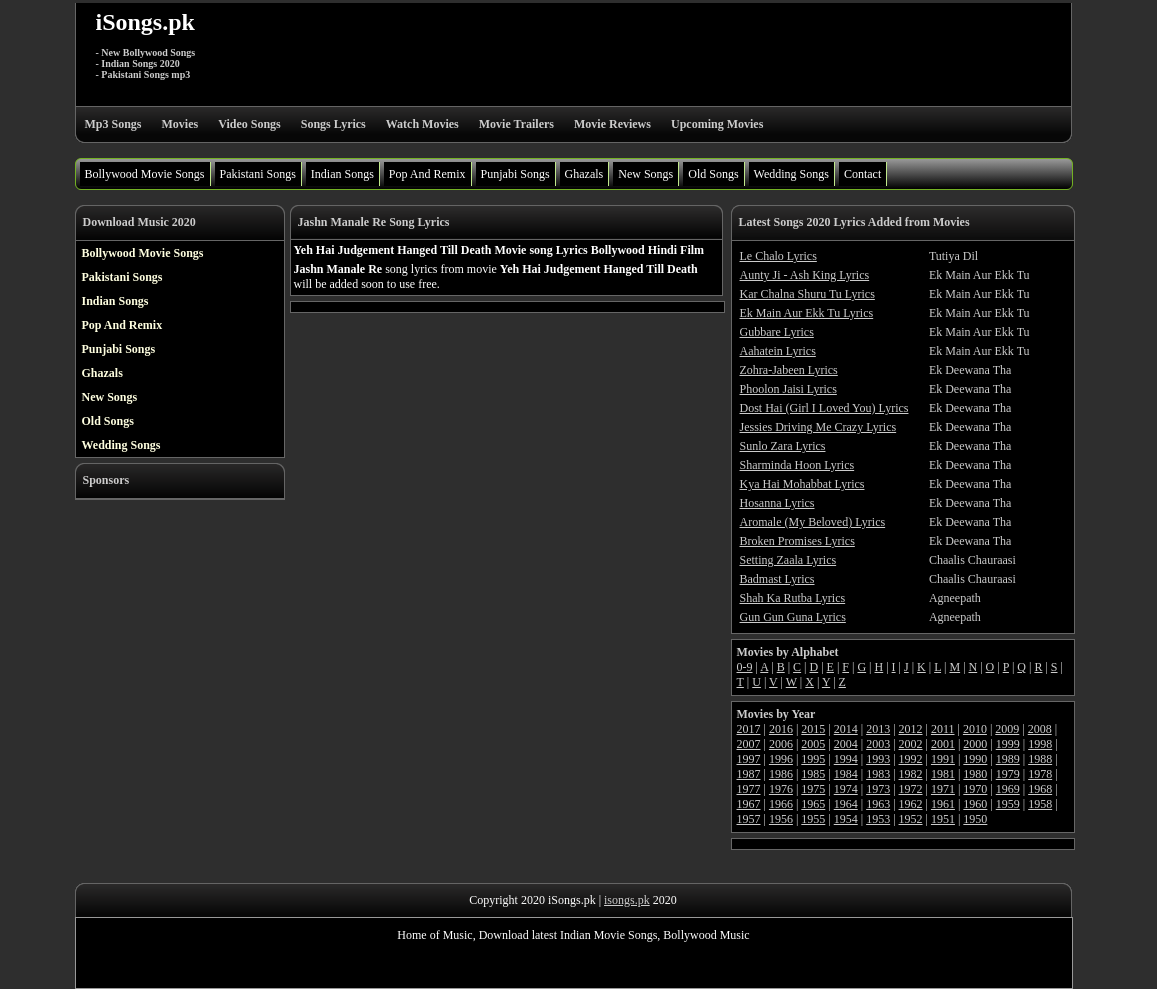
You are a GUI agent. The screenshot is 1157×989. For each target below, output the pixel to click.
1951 (943, 819)
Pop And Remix (427, 174)
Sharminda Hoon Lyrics (797, 465)
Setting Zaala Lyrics (788, 560)
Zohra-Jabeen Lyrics (789, 370)
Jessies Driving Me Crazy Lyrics (818, 427)
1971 (943, 789)
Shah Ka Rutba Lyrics (793, 598)
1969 (1008, 789)
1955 (813, 819)
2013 (878, 729)
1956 (781, 819)
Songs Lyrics (333, 124)
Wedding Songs (791, 174)
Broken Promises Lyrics (797, 541)
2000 (975, 744)
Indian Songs (342, 174)
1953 (878, 819)
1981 (943, 774)
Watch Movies (422, 124)
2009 (1007, 729)
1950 (975, 819)
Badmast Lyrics (777, 579)
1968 (1040, 789)
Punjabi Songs (515, 174)
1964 (846, 804)
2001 (943, 744)
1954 (846, 819)
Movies (180, 124)
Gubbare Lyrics (777, 332)
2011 (943, 729)
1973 (878, 789)
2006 (781, 744)
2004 (846, 744)
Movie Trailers (516, 124)
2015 (813, 729)
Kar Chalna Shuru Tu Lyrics (807, 294)
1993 (878, 759)
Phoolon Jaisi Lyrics (788, 389)
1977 (749, 789)
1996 (781, 759)
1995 (813, 759)
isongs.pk (627, 900)
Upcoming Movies (717, 124)
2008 (1040, 729)
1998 (1040, 744)
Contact (862, 174)
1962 (911, 804)
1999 (1008, 744)
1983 (878, 774)
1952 (911, 819)
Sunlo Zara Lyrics (783, 446)
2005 (813, 744)
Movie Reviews (612, 124)
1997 (749, 759)
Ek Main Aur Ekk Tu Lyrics (807, 313)
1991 (943, 759)
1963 (878, 804)
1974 (846, 789)
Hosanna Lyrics (777, 503)
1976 (781, 789)
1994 (846, 759)
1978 (1040, 774)
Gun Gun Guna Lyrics (793, 617)
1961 (943, 804)
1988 (1040, 759)
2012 (911, 729)
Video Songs (249, 124)
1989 (1008, 759)
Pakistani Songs (258, 174)
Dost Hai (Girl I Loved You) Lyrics (824, 408)
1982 (911, 774)
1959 (1008, 804)
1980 (975, 774)
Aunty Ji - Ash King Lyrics (805, 275)
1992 (911, 759)
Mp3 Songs (113, 124)
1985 (813, 774)
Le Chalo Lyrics (778, 256)
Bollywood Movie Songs (145, 174)
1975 (813, 789)
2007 (749, 744)
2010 (975, 729)
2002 (911, 744)
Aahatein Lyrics (778, 351)
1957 (749, 819)
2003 (878, 744)
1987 (749, 774)
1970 (975, 789)
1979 (1008, 774)
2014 (846, 729)
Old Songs (713, 174)
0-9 (745, 667)
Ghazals (584, 174)
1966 (781, 804)
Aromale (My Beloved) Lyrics (813, 522)
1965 (813, 804)
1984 (846, 774)
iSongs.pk (145, 22)
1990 (975, 759)
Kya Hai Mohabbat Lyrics (802, 484)
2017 (749, 729)
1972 (911, 789)
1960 (975, 804)
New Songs (645, 174)
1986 (781, 774)
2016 (781, 729)
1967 (749, 804)
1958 (1040, 804)
